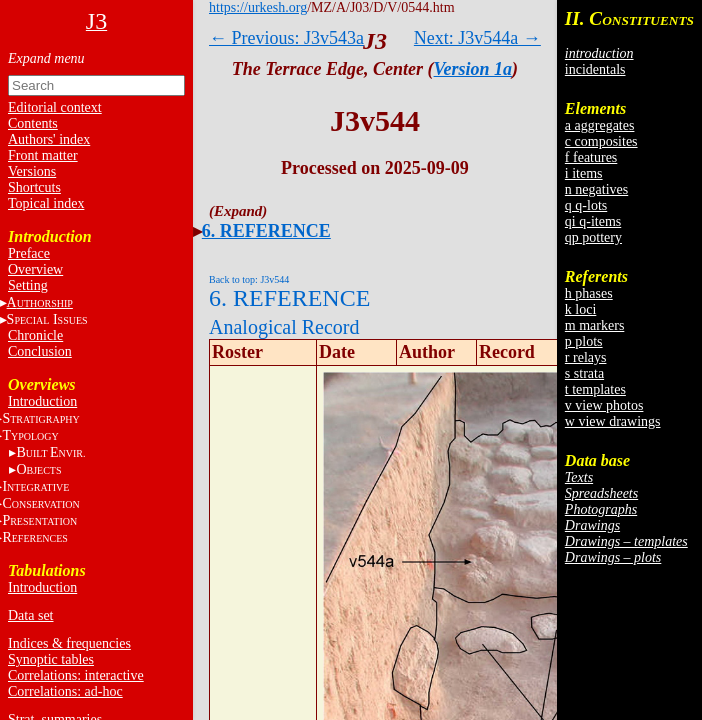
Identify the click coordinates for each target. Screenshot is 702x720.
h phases (589, 293)
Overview (35, 269)
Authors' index (49, 139)
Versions (32, 171)
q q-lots (586, 205)
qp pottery (593, 237)
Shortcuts (34, 187)
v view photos (604, 405)
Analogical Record (284, 327)
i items (584, 173)
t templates (595, 389)
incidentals (595, 69)
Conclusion (40, 351)
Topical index (46, 203)
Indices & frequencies (69, 643)
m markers (594, 325)
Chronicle (35, 335)
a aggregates (600, 125)
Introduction (42, 401)
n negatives (596, 189)
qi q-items (593, 221)
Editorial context (55, 107)
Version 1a (473, 69)
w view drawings (613, 421)
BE (50, 452)
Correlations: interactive (76, 675)
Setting (28, 285)
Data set (30, 615)
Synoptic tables (51, 659)
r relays (586, 357)
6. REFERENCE (266, 231)
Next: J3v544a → (477, 38)
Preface (29, 253)
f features (591, 157)
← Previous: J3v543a (286, 38)
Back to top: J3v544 (249, 279)
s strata (584, 373)
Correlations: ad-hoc (65, 691)
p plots (584, 341)
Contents (33, 123)
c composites (601, 141)
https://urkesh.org (258, 7)
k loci (581, 309)
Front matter (43, 155)
